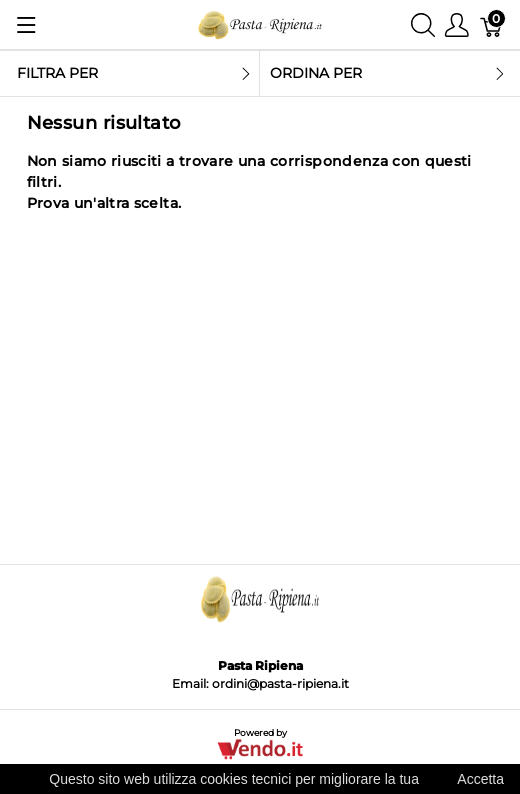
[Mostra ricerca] (423, 24)
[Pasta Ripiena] (260, 23)
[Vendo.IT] (259, 748)
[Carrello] (492, 24)
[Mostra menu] (26, 25)
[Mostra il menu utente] (457, 24)
